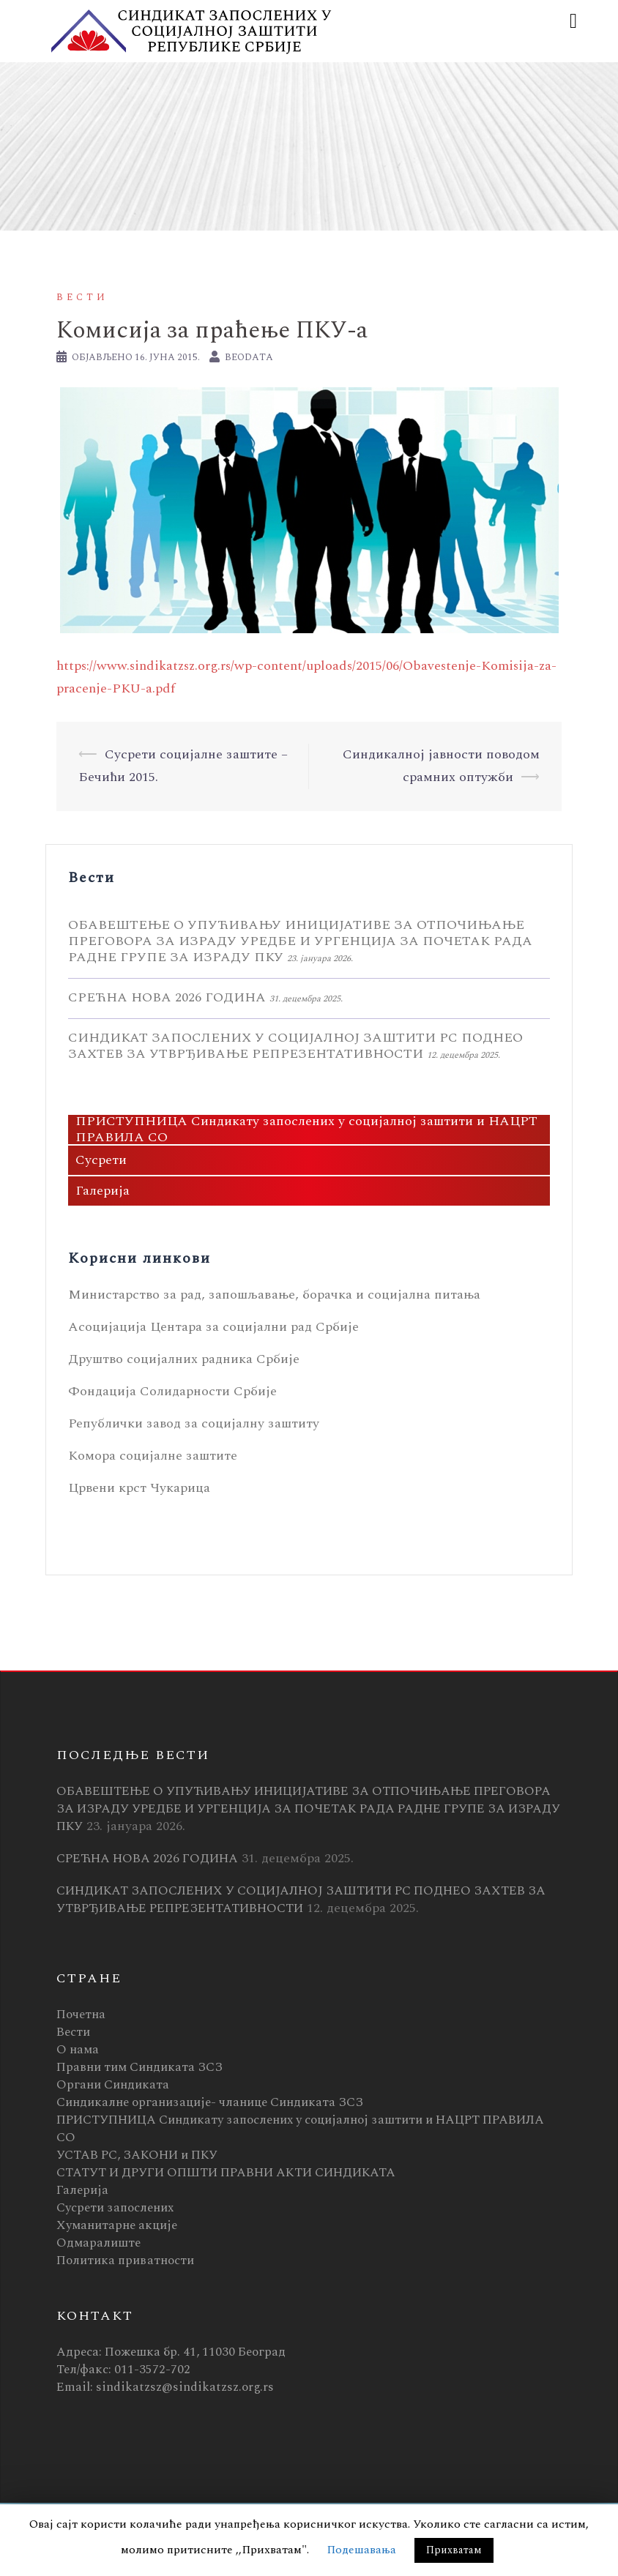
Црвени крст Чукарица (139, 1488)
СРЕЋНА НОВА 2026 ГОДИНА (167, 997)
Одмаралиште (98, 2242)
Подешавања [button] (361, 2549)
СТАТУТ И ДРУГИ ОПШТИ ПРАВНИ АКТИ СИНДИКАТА (225, 2172)
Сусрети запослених (115, 2207)
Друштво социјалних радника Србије (183, 1359)
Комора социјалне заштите (152, 1456)
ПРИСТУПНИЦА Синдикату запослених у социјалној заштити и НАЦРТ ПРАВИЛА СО (306, 1129)
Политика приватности (125, 2260)
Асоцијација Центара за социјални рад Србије (213, 1327)
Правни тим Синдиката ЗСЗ (139, 2067)
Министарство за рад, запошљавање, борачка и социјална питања (274, 1294)
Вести (82, 297)
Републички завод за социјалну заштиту (193, 1423)
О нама (77, 2049)
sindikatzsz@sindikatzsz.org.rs (185, 2387)
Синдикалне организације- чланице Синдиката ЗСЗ (209, 2102)
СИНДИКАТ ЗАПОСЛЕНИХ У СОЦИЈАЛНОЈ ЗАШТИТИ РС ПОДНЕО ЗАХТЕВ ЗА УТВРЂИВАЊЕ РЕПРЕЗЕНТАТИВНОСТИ (295, 1046)
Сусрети (101, 1160)
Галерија (102, 1191)
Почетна (80, 2014)
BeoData (249, 357)
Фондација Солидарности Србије (172, 1391)
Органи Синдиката (112, 2084)
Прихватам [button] (454, 2550)
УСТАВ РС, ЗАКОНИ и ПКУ (136, 2155)
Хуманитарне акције (116, 2225)
